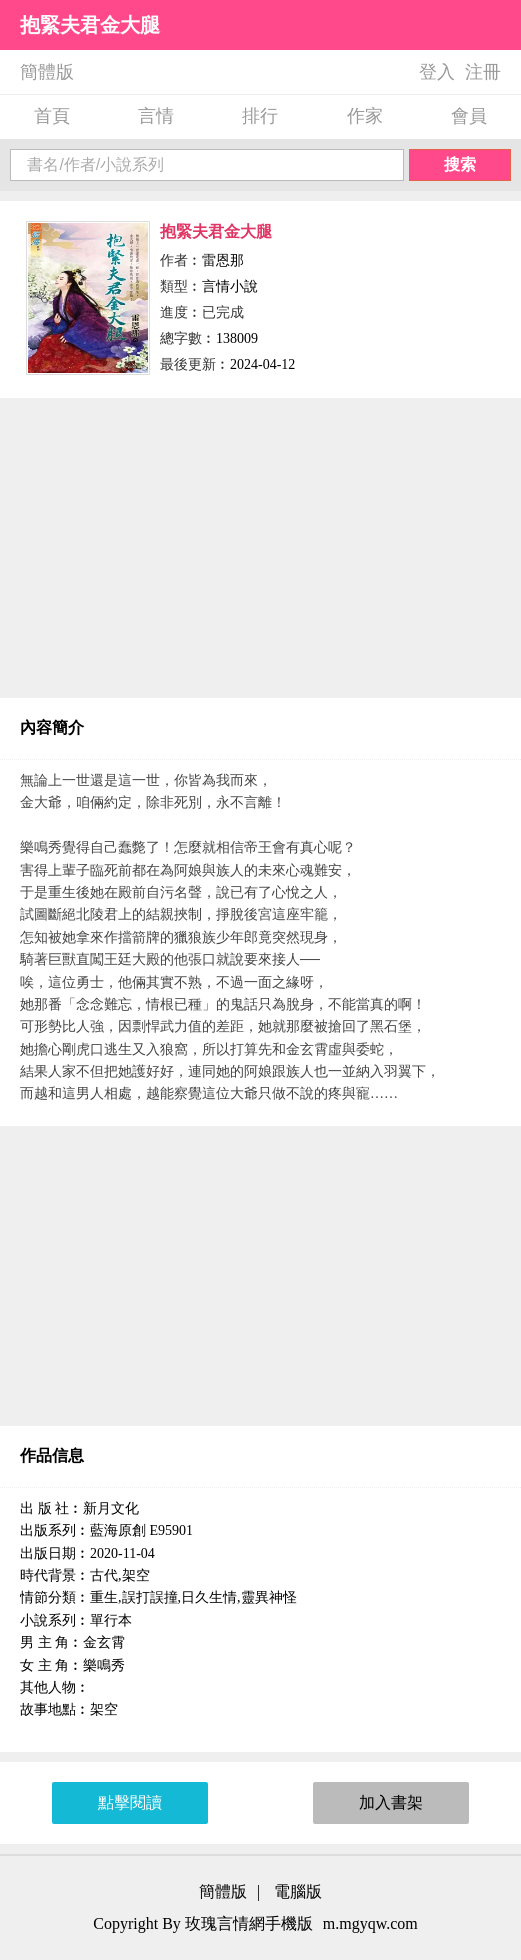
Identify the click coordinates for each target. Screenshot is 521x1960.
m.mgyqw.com (370, 1923)
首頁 (52, 116)
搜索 (460, 164)
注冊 (483, 72)
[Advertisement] (260, 548)
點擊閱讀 (130, 1802)
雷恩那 (223, 260)
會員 (469, 116)
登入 (437, 72)
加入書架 (391, 1802)
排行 (260, 116)
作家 (365, 116)
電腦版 (298, 1891)
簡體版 (47, 72)
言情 (156, 116)
